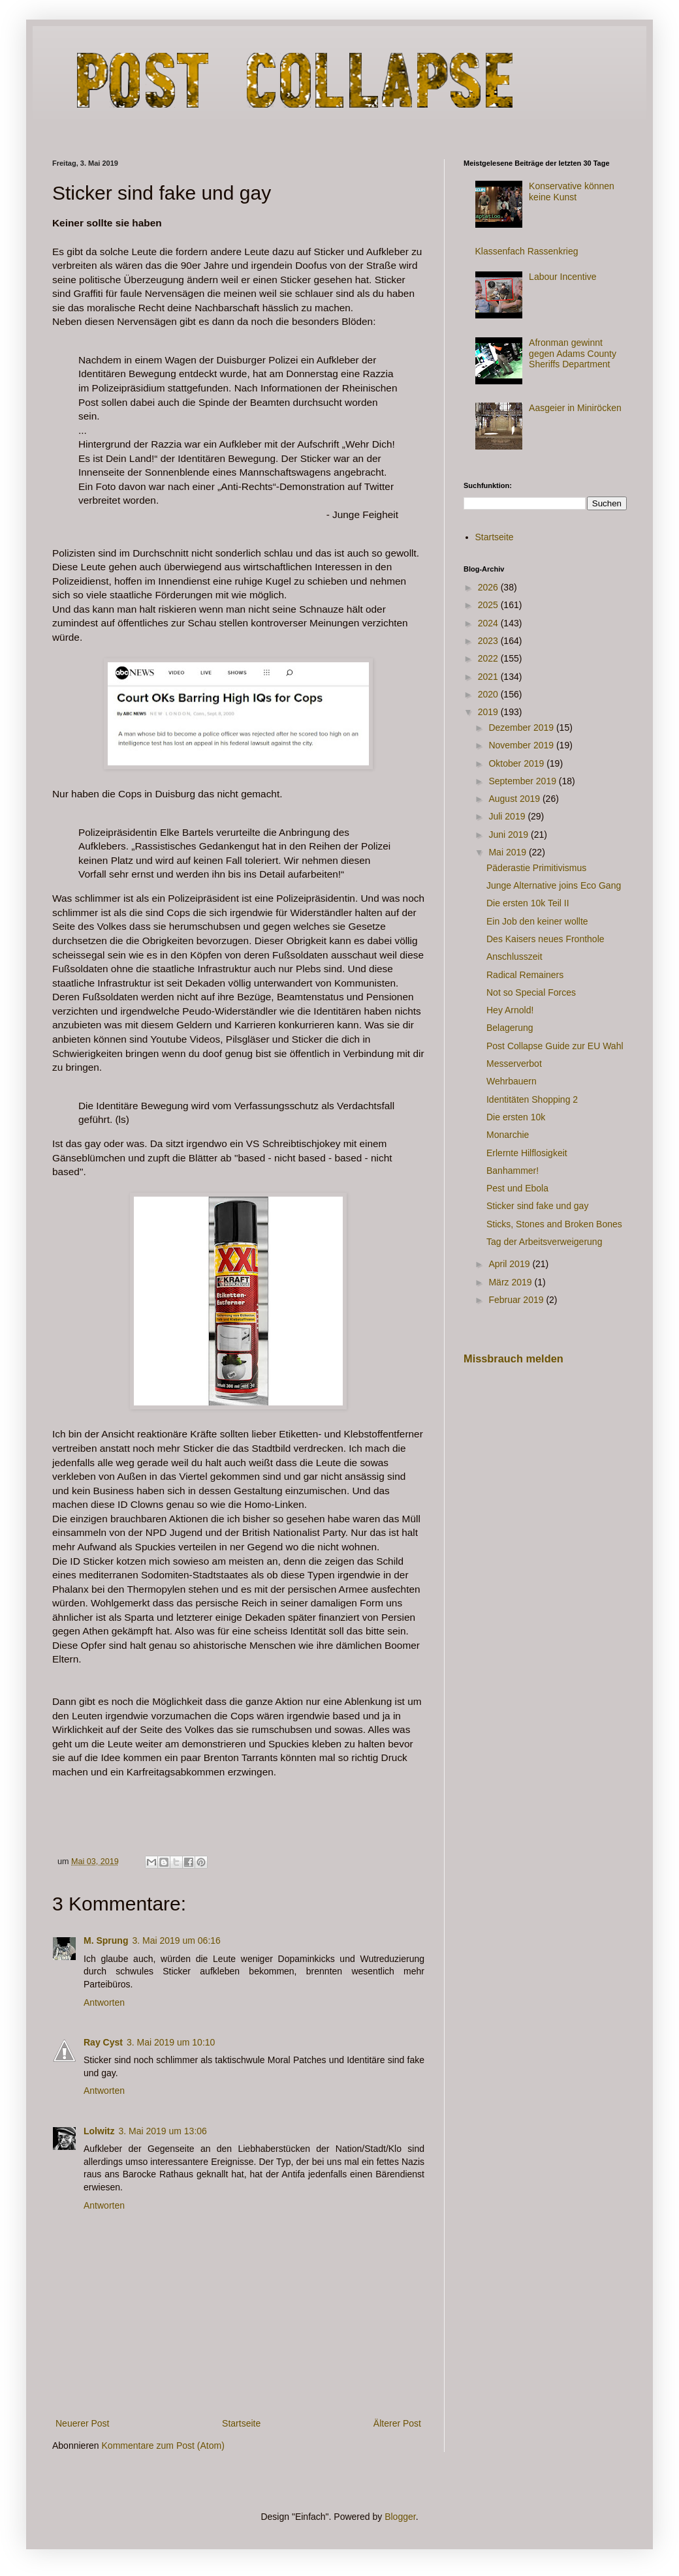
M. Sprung (106, 1940)
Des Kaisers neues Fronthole (545, 939)
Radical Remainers (524, 975)
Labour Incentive (563, 276)
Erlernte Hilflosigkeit (526, 1153)
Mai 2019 (508, 852)
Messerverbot (514, 1063)
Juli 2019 (508, 816)
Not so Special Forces (531, 992)
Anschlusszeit (514, 956)
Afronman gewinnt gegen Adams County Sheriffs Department (572, 353)
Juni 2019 (509, 834)
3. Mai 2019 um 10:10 (171, 2042)
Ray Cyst (103, 2042)
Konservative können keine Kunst (571, 191)
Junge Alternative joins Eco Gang (553, 885)
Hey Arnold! (509, 1010)
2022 (489, 658)
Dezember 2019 (522, 727)
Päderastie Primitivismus (536, 868)
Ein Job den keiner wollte (537, 921)
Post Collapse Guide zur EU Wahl (555, 1046)
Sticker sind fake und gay (537, 1206)
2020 (489, 694)
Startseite (241, 2423)
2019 (489, 712)
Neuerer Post (82, 2423)
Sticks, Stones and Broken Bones (554, 1224)
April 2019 (510, 1264)
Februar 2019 (517, 1300)
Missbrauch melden (513, 1358)
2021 (489, 676)
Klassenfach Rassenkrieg (526, 251)
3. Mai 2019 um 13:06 (162, 2131)
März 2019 (511, 1282)
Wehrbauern (511, 1081)
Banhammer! (512, 1170)
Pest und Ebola (517, 1188)
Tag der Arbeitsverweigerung (544, 1241)
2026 (489, 587)
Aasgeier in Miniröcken (575, 408)
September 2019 (523, 781)
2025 (489, 605)
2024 (489, 623)
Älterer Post (397, 2423)
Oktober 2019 (517, 763)
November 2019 (522, 745)
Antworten (104, 2002)
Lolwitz (99, 2131)
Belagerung (509, 1027)
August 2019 (515, 798)
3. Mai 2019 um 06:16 (176, 1940)
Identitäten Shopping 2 (532, 1099)
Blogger (400, 2516)
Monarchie (507, 1134)
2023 (489, 641)
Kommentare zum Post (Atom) (163, 2445)
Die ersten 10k (515, 1117)
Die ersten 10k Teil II (527, 903)
